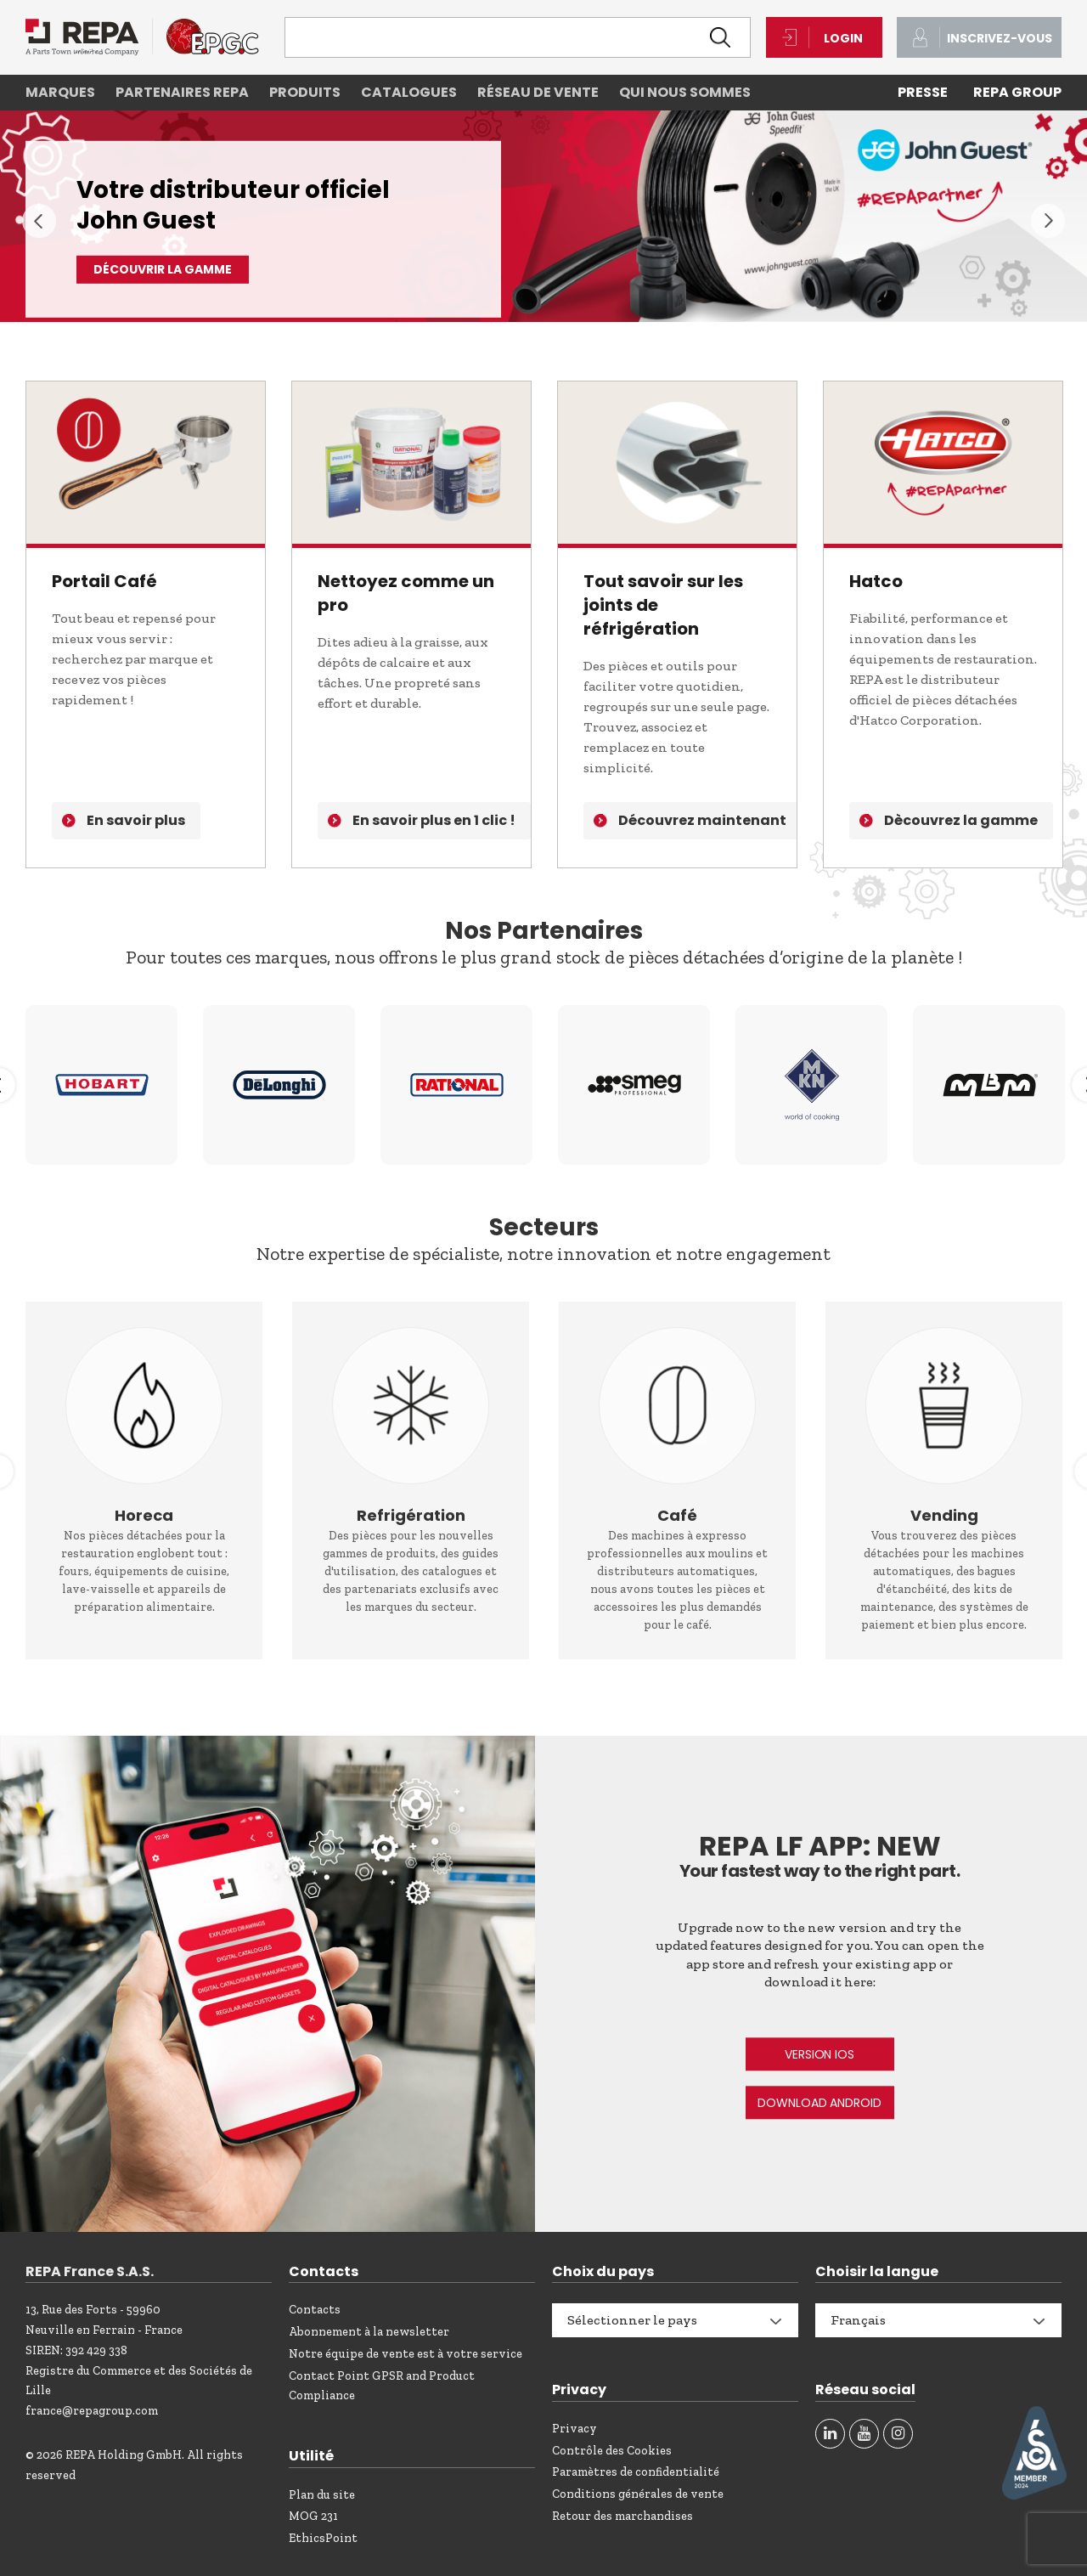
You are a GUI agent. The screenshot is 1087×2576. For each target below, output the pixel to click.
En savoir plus (136, 820)
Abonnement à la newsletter (369, 2332)
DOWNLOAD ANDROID (819, 2102)
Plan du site (322, 2495)
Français (858, 2320)
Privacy (574, 2428)
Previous (39, 221)
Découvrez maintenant (702, 820)
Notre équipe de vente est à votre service (405, 2354)
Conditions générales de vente (638, 2494)
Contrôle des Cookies (612, 2450)
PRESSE (923, 92)
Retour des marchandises (622, 2516)
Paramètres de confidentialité (635, 2472)
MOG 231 (313, 2516)
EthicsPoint (323, 2538)
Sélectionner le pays (632, 2320)
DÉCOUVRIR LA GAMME (162, 269)
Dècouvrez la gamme (961, 820)
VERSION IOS (819, 2054)
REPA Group (1017, 92)
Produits (305, 92)
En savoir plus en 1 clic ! (433, 820)
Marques (60, 92)
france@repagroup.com (91, 2411)
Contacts (315, 2309)
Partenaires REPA (182, 92)
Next (1048, 221)
